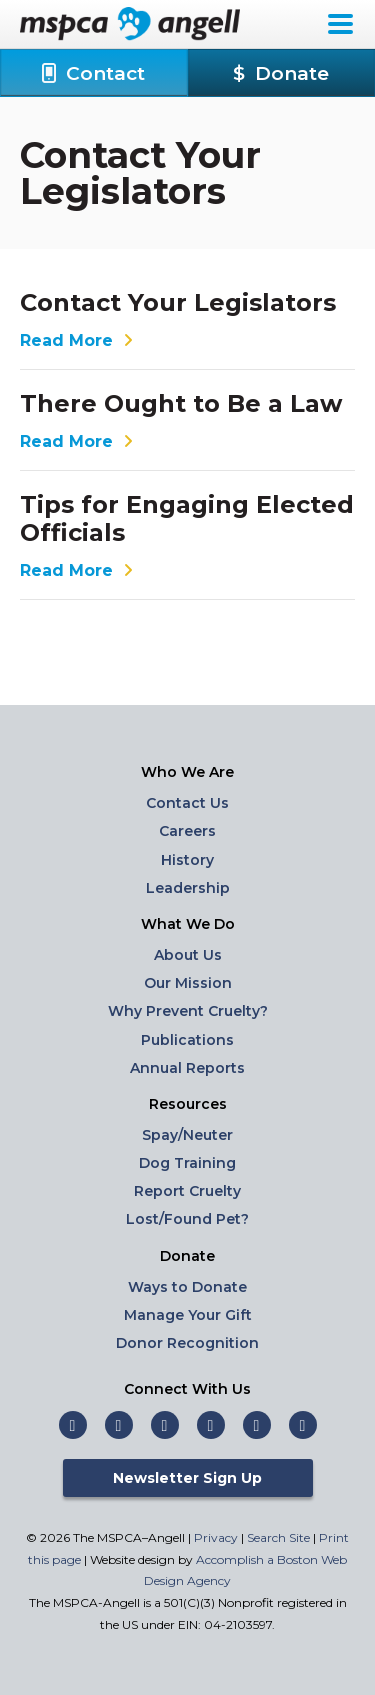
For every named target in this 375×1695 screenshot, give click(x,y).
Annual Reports (187, 1068)
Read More (79, 341)
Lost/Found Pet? (187, 1219)
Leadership (188, 888)
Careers (187, 831)
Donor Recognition (187, 1343)
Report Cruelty (187, 1191)
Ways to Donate (187, 1287)
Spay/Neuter (187, 1135)
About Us (188, 955)
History (187, 860)
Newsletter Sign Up (187, 1478)
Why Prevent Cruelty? (188, 1011)
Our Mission (188, 983)
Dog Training (187, 1163)
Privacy (216, 1537)
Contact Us (187, 803)
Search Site (280, 1537)
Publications (187, 1040)
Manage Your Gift (188, 1315)
